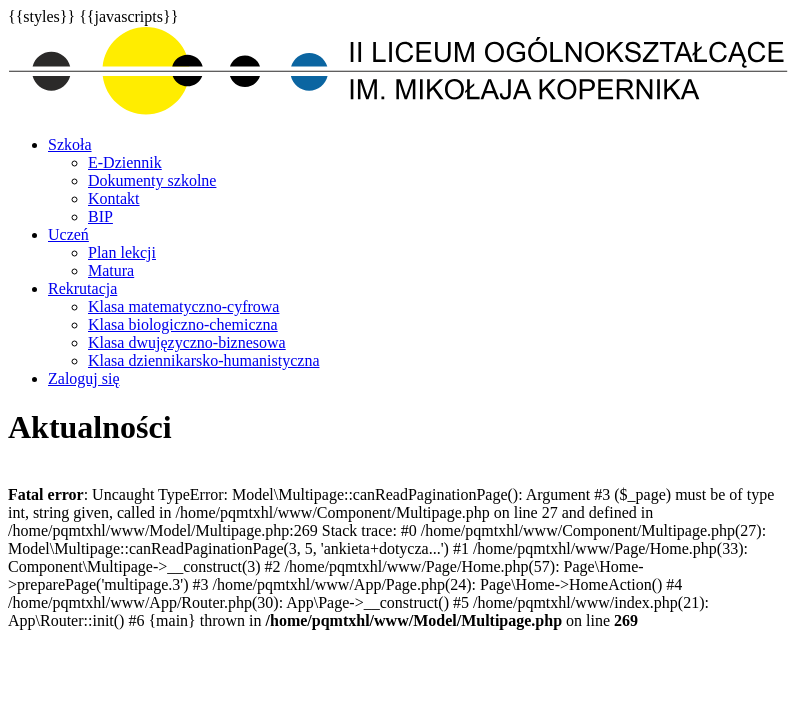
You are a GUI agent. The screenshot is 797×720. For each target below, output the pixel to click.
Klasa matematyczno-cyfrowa (183, 306)
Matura (111, 270)
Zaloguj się (84, 378)
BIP (100, 216)
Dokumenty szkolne (152, 180)
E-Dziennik (125, 162)
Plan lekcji (122, 252)
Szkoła (70, 144)
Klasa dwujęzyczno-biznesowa (187, 342)
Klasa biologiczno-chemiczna (183, 324)
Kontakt (114, 198)
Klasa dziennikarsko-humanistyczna (203, 360)
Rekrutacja (82, 288)
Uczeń (68, 234)
